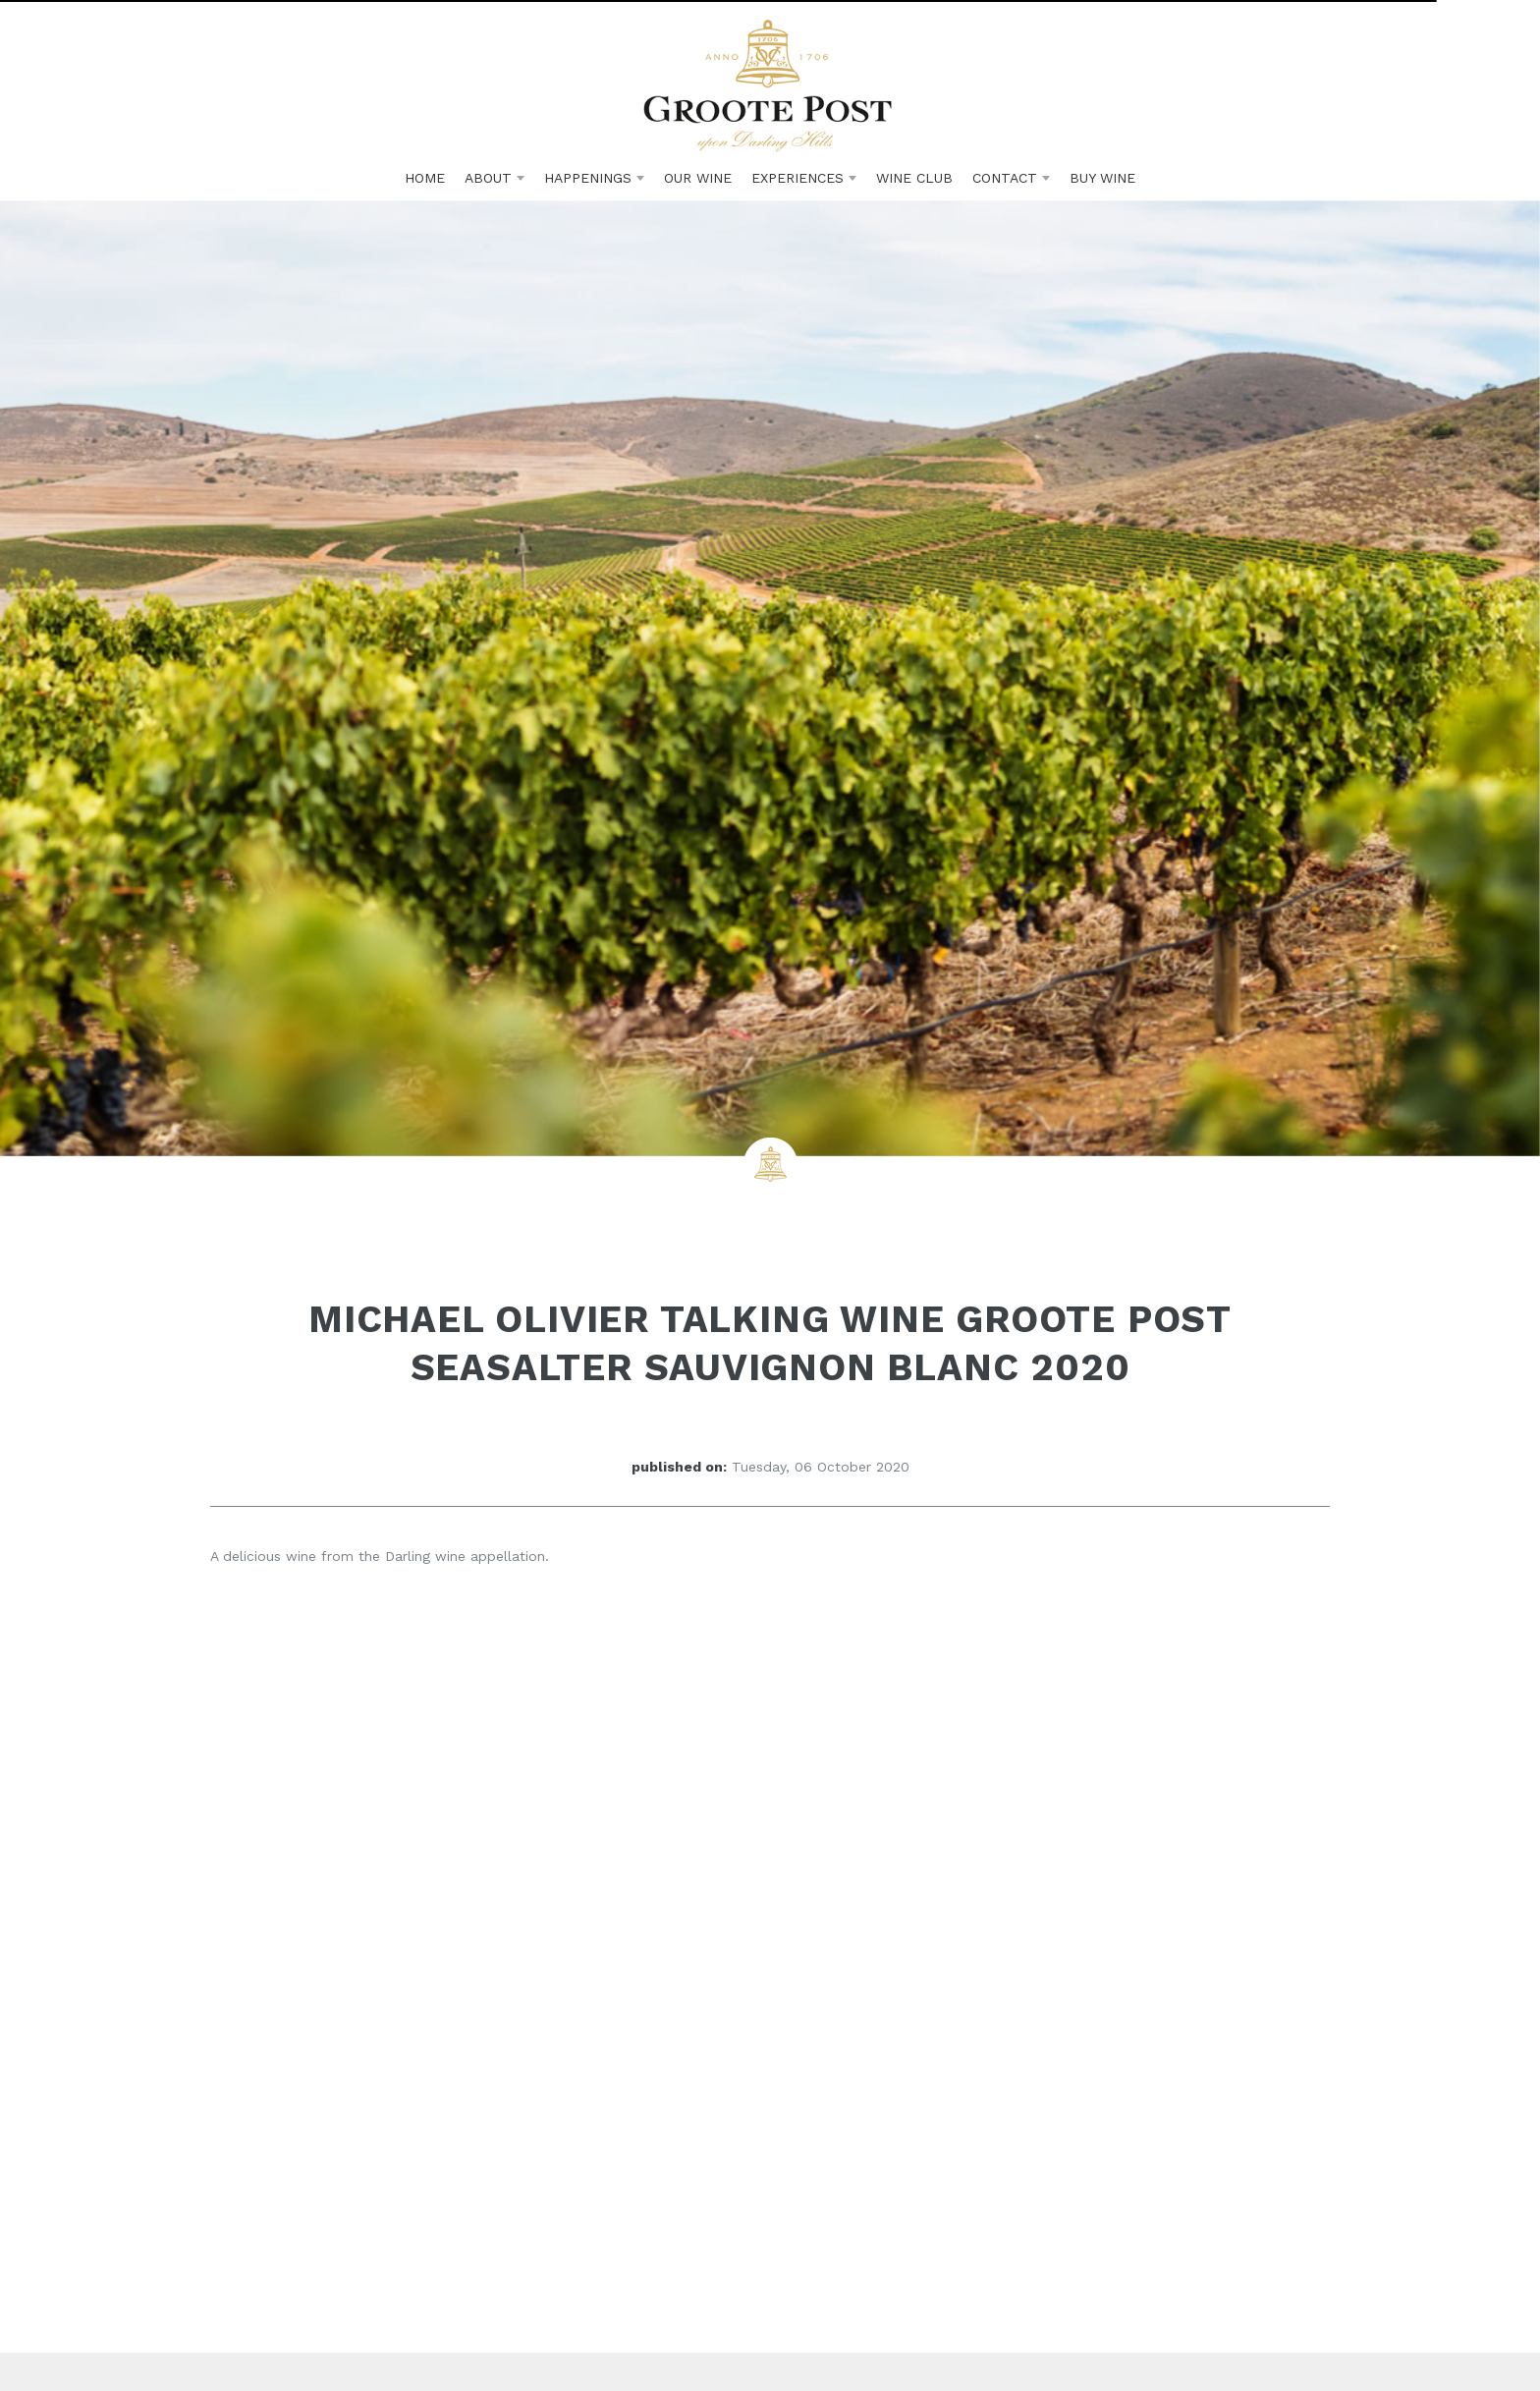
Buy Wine (1102, 178)
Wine (698, 178)
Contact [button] (1011, 178)
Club (914, 178)
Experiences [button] (803, 178)
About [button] (494, 178)
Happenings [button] (594, 178)
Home (425, 178)
